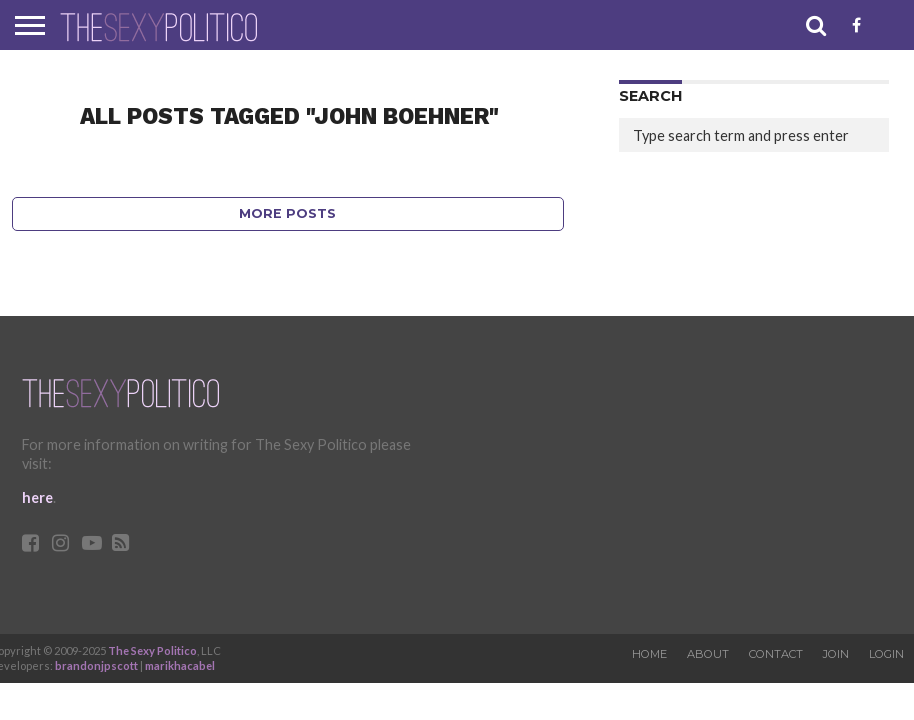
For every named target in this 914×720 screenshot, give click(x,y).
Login (886, 654)
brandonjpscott (96, 665)
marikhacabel (180, 665)
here (37, 497)
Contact (776, 654)
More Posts (287, 213)
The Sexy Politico (152, 650)
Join (836, 654)
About (708, 654)
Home (649, 654)
